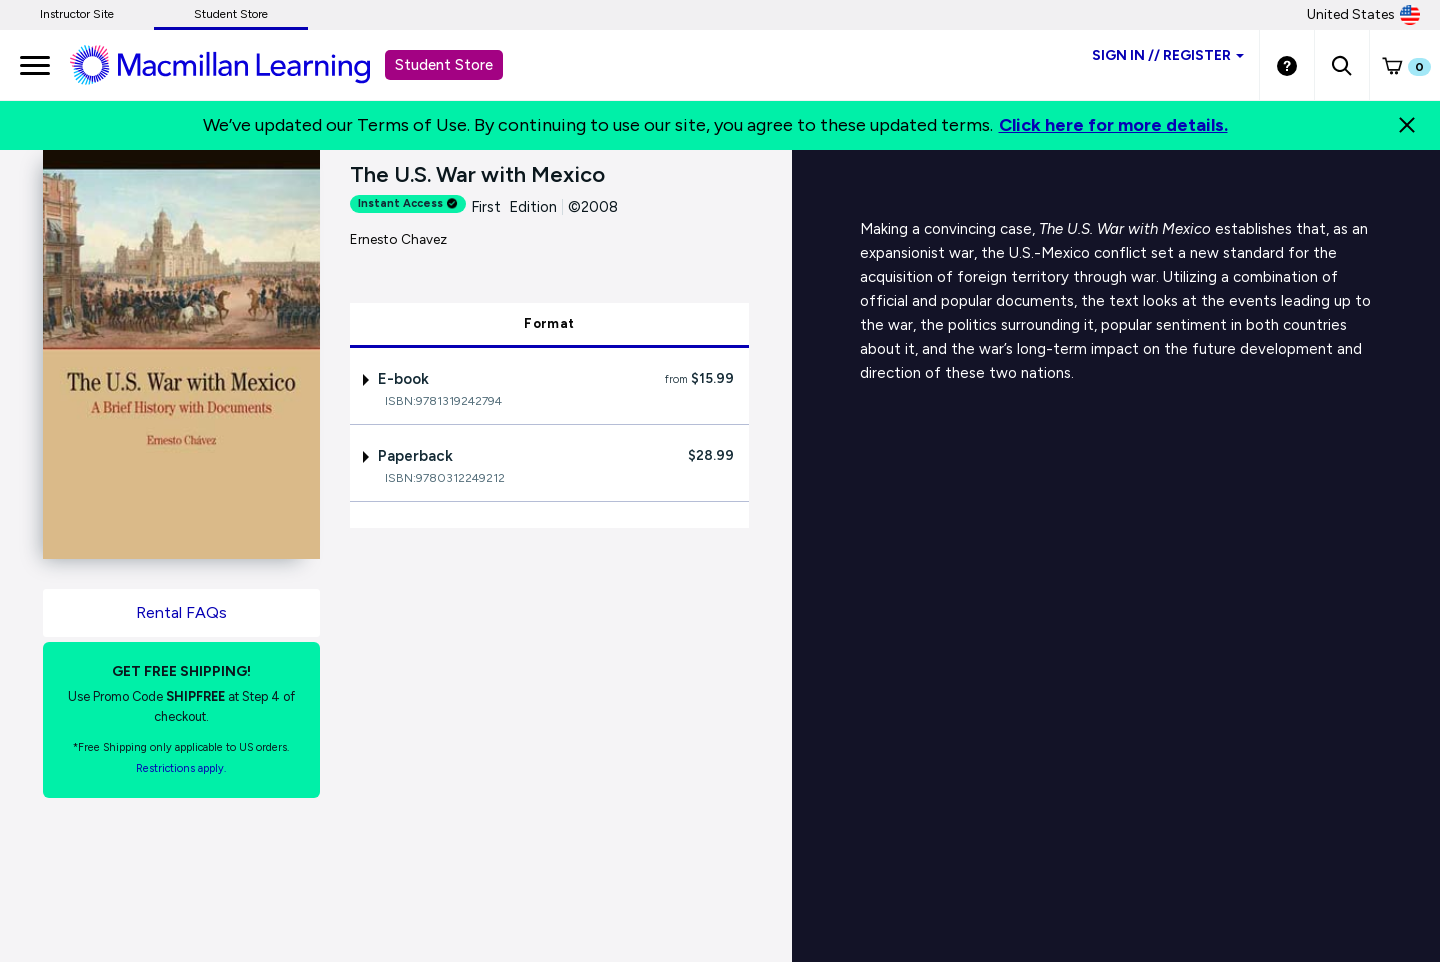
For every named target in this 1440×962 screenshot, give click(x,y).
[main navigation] (35, 65)
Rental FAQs (181, 612)
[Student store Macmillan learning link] (235, 64)
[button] (1341, 65)
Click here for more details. (1113, 125)
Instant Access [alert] (408, 203)
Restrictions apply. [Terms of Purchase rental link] (181, 768)
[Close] (1407, 125)
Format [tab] (549, 323)
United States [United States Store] (1363, 15)
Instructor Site (77, 14)
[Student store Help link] (1287, 65)
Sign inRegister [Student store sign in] (1168, 55)
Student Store (231, 14)
